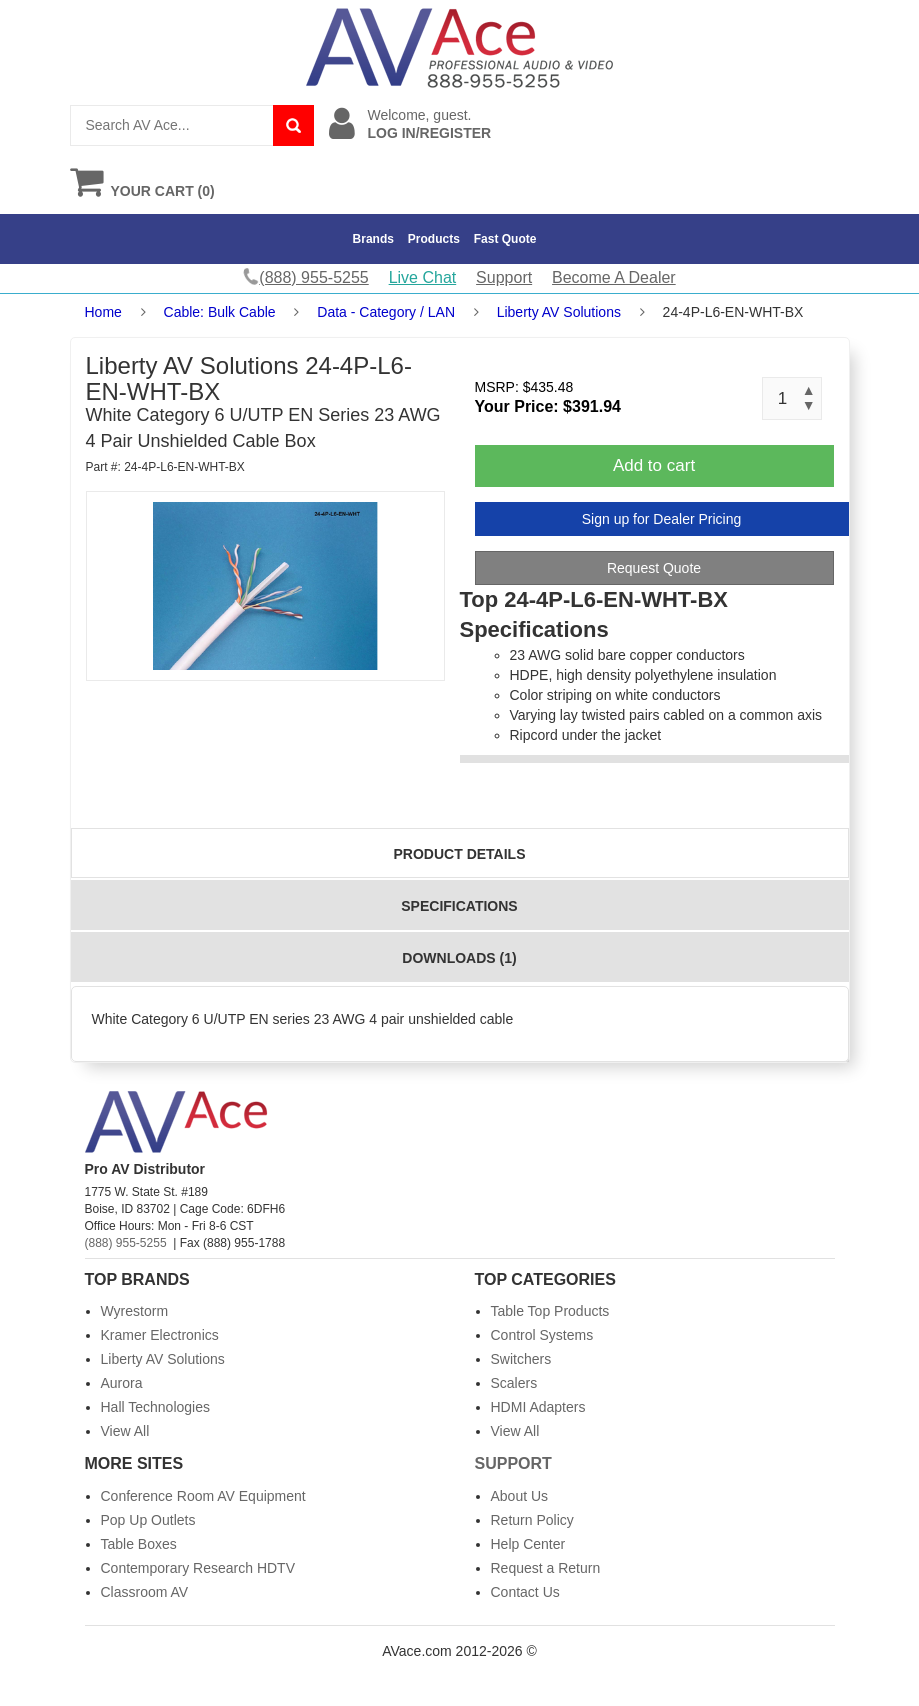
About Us (520, 1496)
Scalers (514, 1383)
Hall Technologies (155, 1407)
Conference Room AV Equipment (203, 1496)
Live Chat (423, 277)
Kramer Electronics (160, 1335)
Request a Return (546, 1568)
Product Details (460, 854)
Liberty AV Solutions (559, 312)
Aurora (122, 1383)
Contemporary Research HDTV (198, 1568)
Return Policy (532, 1520)
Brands (373, 239)
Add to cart (654, 465)
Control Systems (542, 1335)
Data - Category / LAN (386, 312)
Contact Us (525, 1592)
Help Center (528, 1544)
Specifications (459, 906)
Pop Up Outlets (148, 1520)
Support (504, 277)
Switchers (521, 1359)
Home (103, 312)
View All (125, 1431)
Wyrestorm (135, 1311)
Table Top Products (550, 1311)
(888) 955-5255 (126, 1243)
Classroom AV (145, 1592)
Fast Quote (505, 239)
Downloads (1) (459, 958)
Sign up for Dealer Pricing (662, 519)
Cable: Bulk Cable (220, 312)
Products (434, 239)
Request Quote (654, 568)
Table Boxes (139, 1544)
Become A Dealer (614, 277)
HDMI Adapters (538, 1407)
